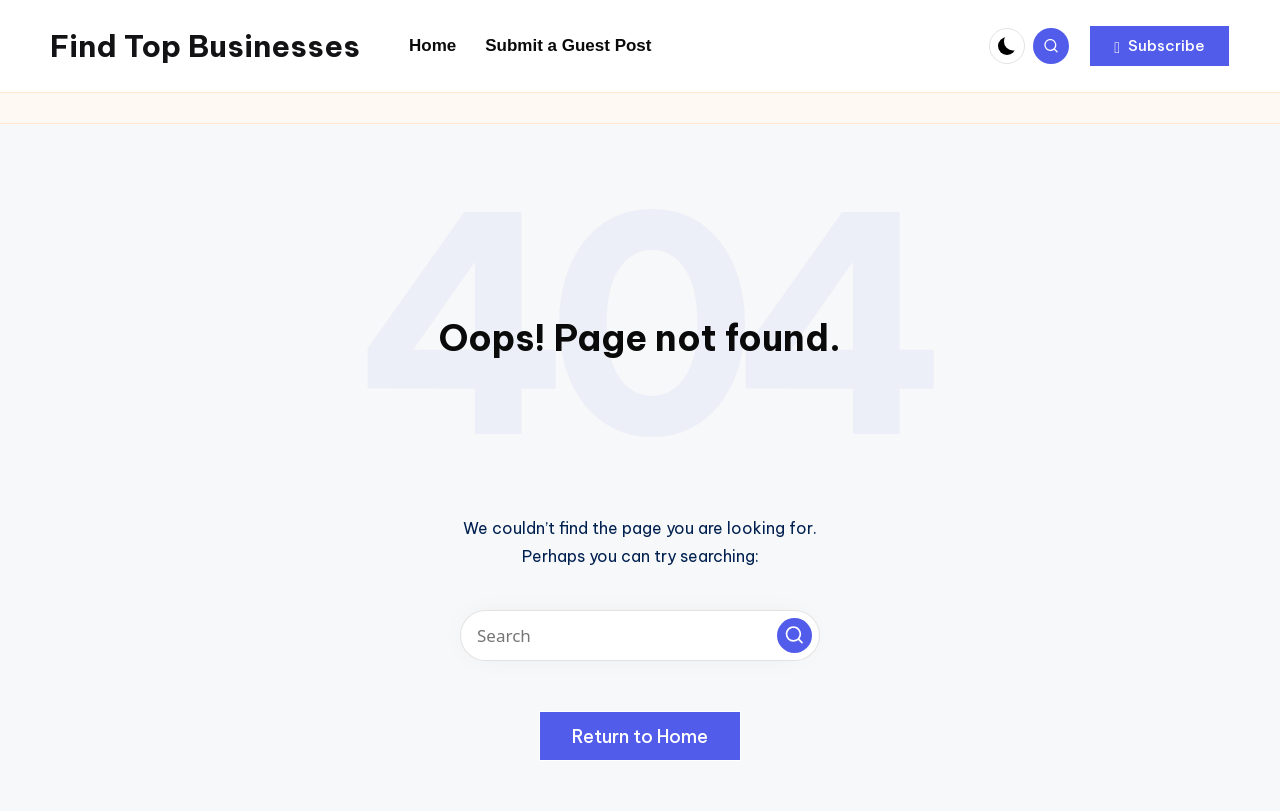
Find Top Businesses (205, 46)
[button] (1159, 46)
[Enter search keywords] (640, 635)
